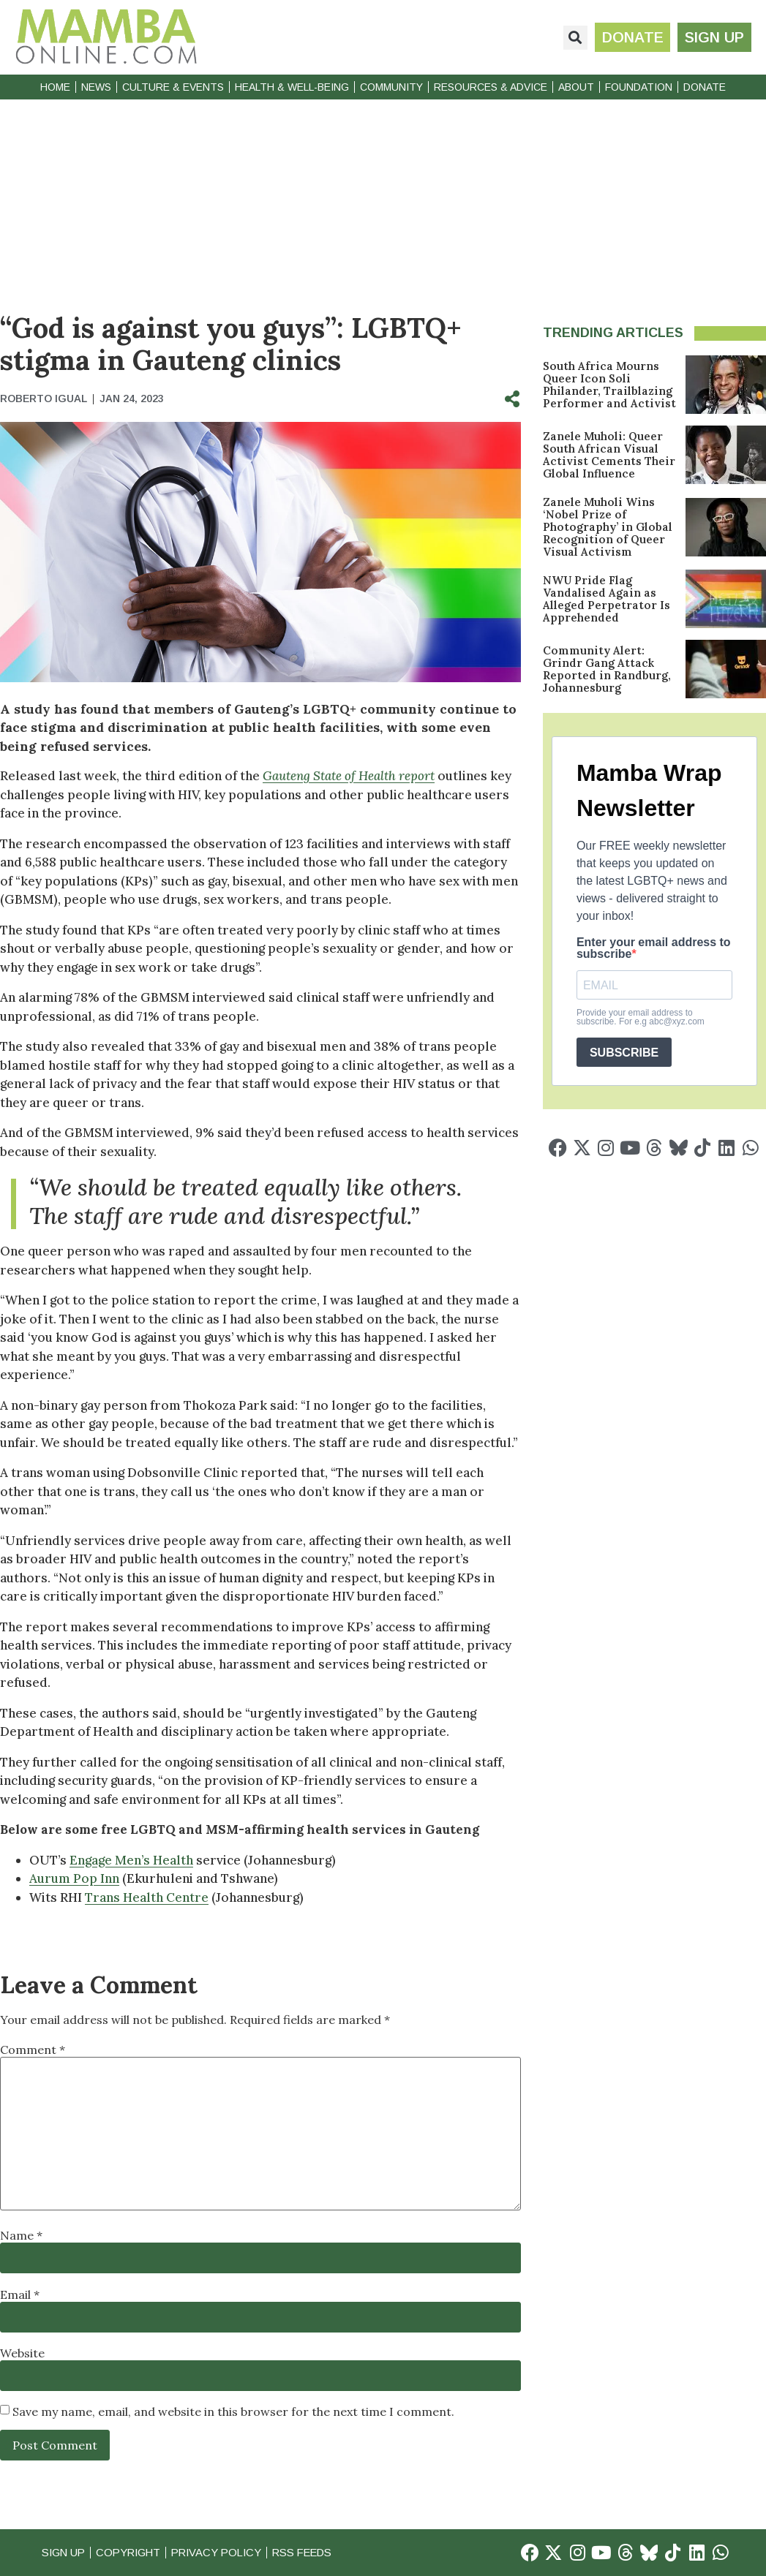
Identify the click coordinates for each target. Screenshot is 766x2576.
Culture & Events (173, 87)
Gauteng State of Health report (349, 776)
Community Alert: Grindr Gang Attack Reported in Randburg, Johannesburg (607, 669)
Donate (704, 87)
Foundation (638, 87)
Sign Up (64, 2552)
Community (391, 87)
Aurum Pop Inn (74, 1878)
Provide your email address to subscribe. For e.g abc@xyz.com (641, 1017)
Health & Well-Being (292, 87)
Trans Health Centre (147, 1897)
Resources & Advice (490, 87)
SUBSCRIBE (624, 1052)
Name (21, 2235)
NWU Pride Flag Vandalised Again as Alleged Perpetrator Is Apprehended (606, 598)
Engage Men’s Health (131, 1860)
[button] (575, 38)
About (576, 87)
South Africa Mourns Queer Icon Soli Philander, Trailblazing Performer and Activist (609, 384)
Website (22, 2353)
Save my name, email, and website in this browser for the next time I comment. (233, 2411)
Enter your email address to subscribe (654, 948)
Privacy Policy (223, 2552)
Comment (32, 2049)
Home (55, 87)
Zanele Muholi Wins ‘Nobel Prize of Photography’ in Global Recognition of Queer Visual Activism (607, 527)
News (96, 87)
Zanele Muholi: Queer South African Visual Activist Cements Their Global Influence (609, 454)
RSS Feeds (313, 2552)
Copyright (131, 2552)
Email (20, 2294)
